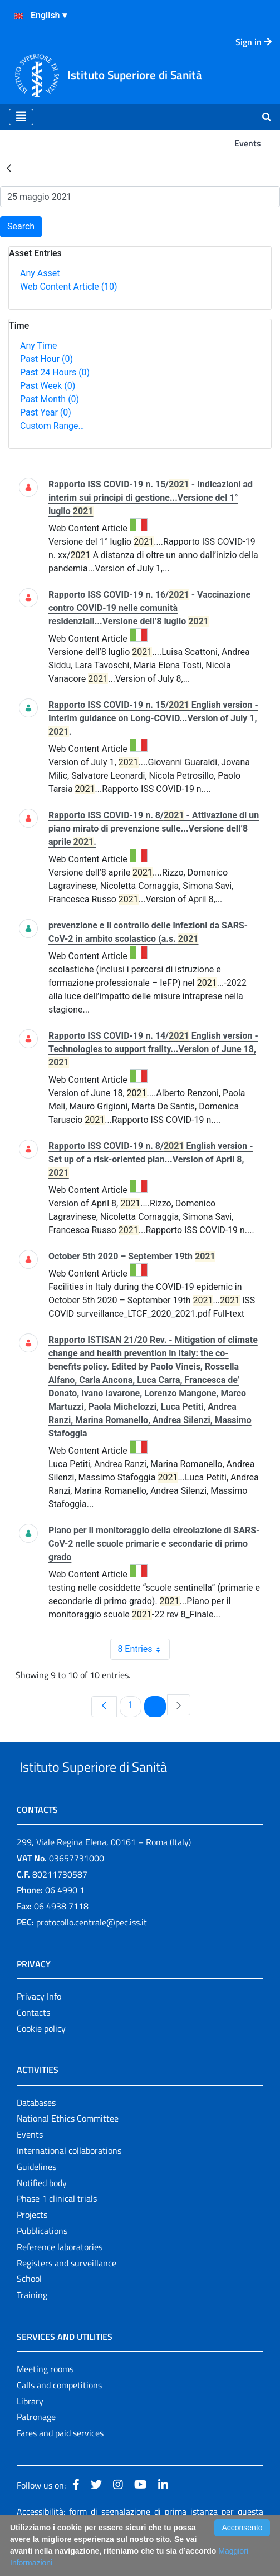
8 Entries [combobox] (143, 1649)
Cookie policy (41, 2054)
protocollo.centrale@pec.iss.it (91, 1947)
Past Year (45, 412)
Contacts (33, 2038)
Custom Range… (52, 426)
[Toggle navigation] (21, 117)
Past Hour (46, 359)
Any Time (38, 345)
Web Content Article (68, 286)
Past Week (47, 385)
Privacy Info (39, 2021)
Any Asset (40, 273)
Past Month (49, 399)
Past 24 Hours (55, 372)
